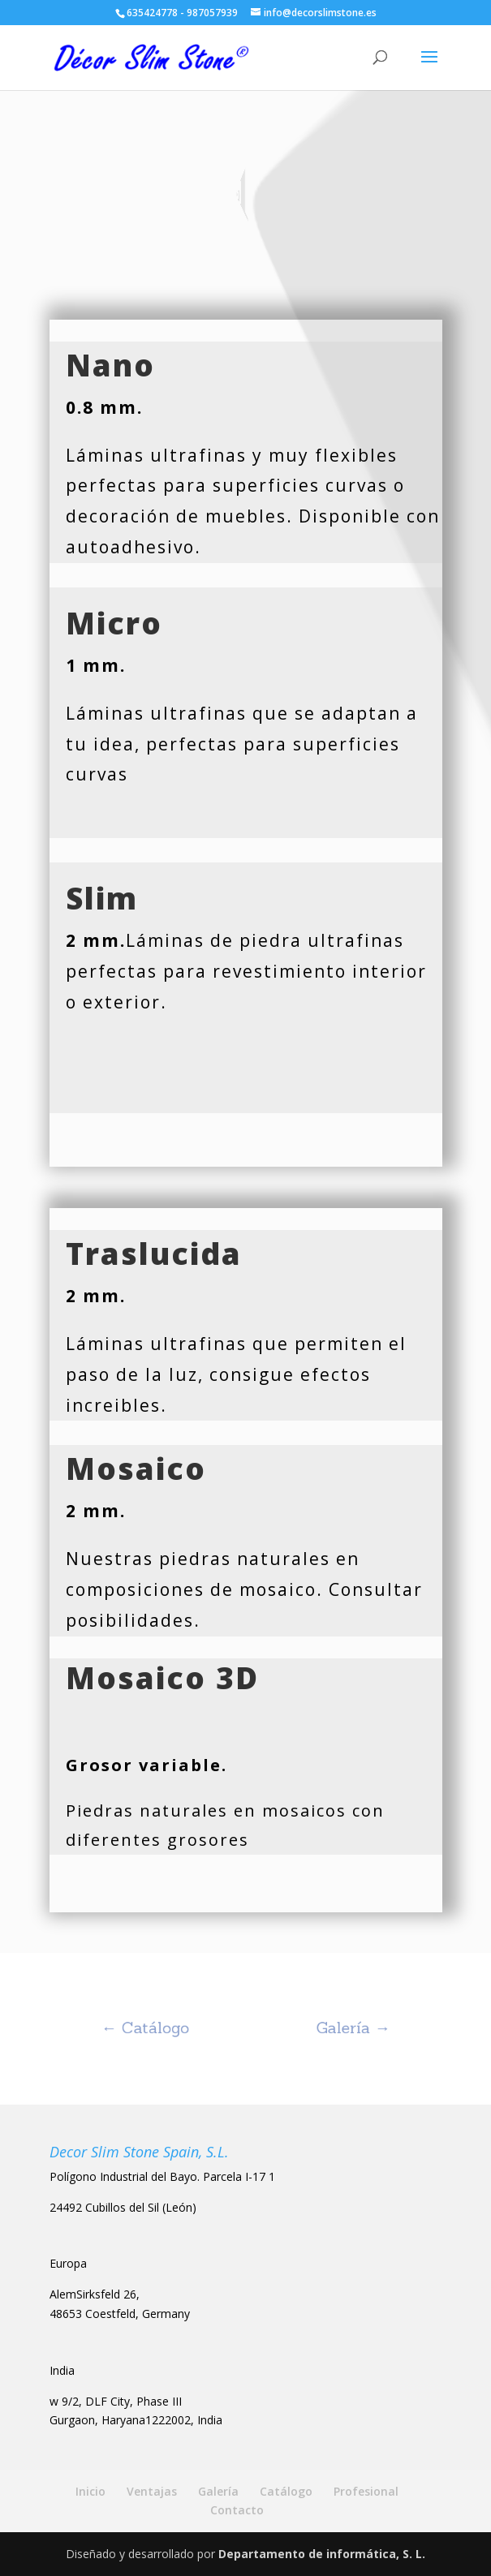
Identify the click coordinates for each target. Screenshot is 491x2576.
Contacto (237, 2510)
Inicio (90, 2491)
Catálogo (286, 2491)
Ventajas (152, 2491)
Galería (218, 2491)
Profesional (366, 2491)
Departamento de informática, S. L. (321, 2553)
